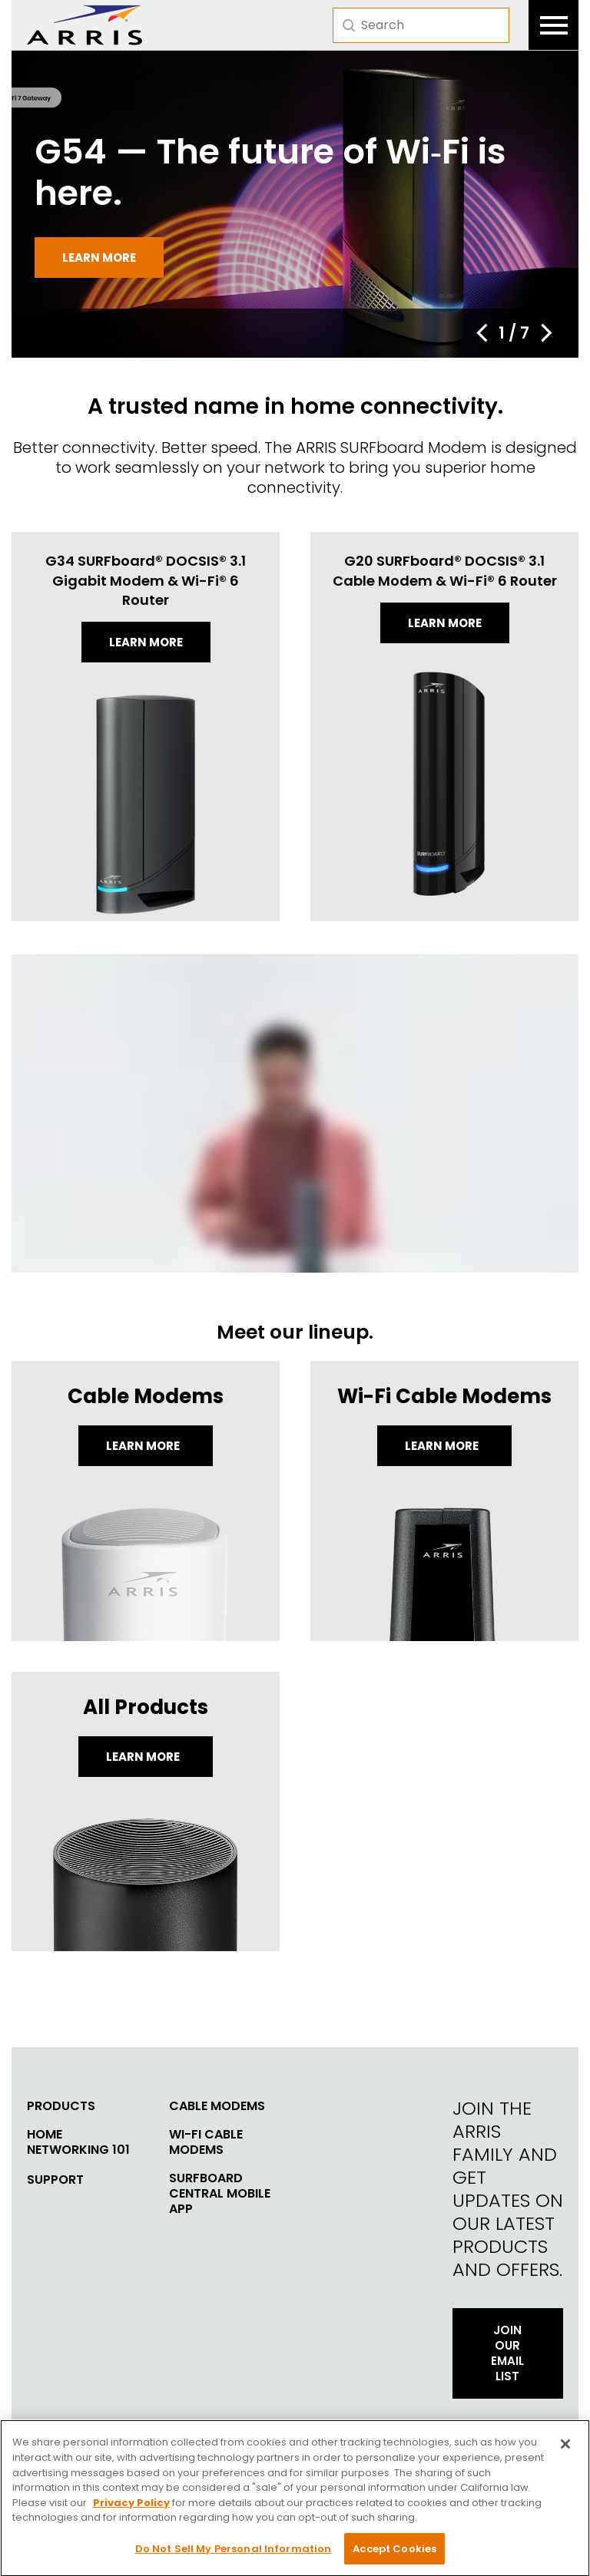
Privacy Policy (131, 2508)
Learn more (99, 257)
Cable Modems (217, 2106)
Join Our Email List (507, 2353)
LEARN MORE (144, 1757)
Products (61, 2106)
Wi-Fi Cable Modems (206, 2142)
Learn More (144, 1446)
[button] (482, 333)
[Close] (565, 2449)
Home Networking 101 (78, 2142)
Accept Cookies (394, 2554)
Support (55, 2180)
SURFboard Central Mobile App (219, 2194)
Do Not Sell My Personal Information (233, 2554)
